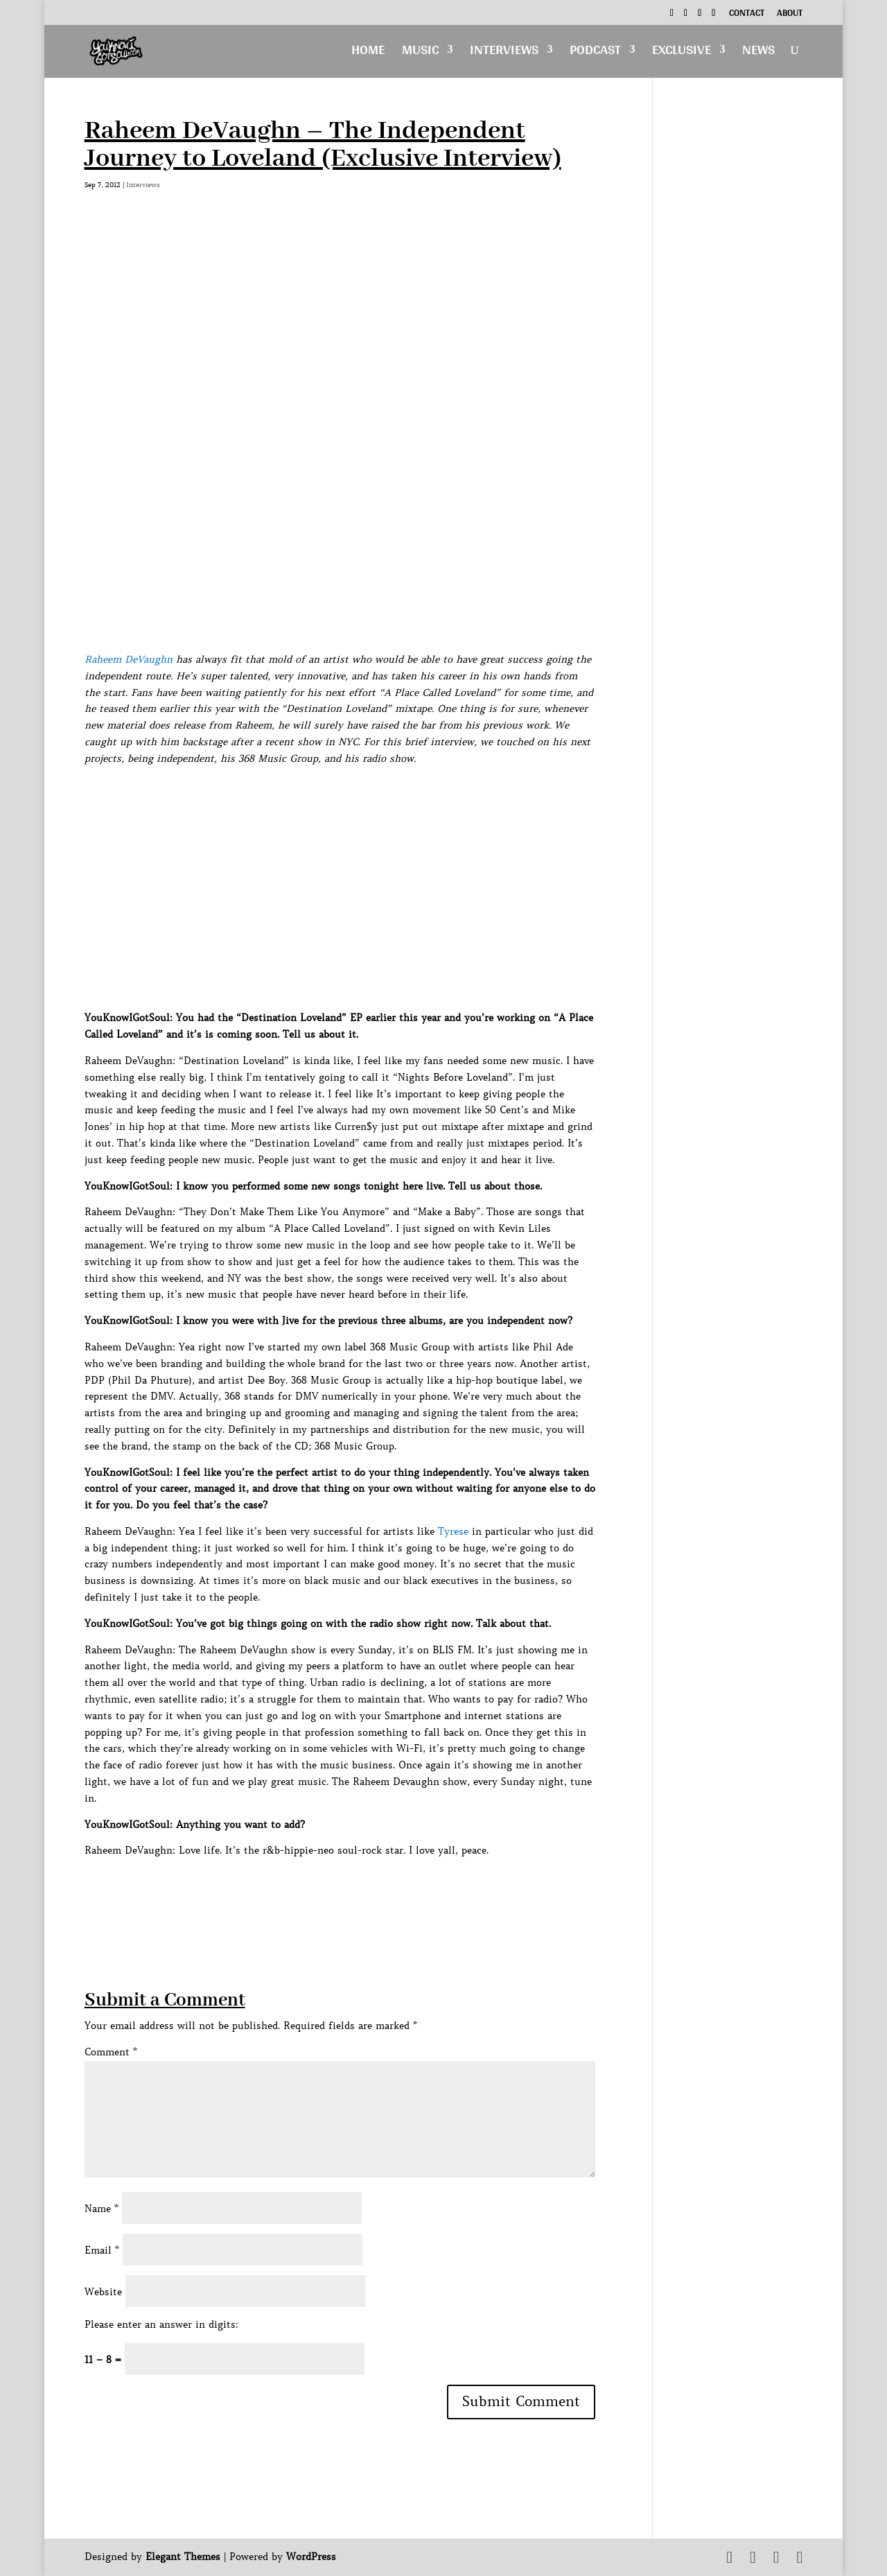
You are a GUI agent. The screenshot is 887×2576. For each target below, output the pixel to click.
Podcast (595, 53)
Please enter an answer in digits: (161, 2324)
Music (420, 53)
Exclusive (681, 53)
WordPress (311, 2556)
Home (368, 53)
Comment (111, 2052)
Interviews (504, 53)
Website (103, 2292)
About (789, 14)
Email (102, 2250)
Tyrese (453, 1531)
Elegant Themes (183, 2556)
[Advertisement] (337, 1890)
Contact (746, 14)
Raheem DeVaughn (129, 659)
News (758, 53)
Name (101, 2208)
